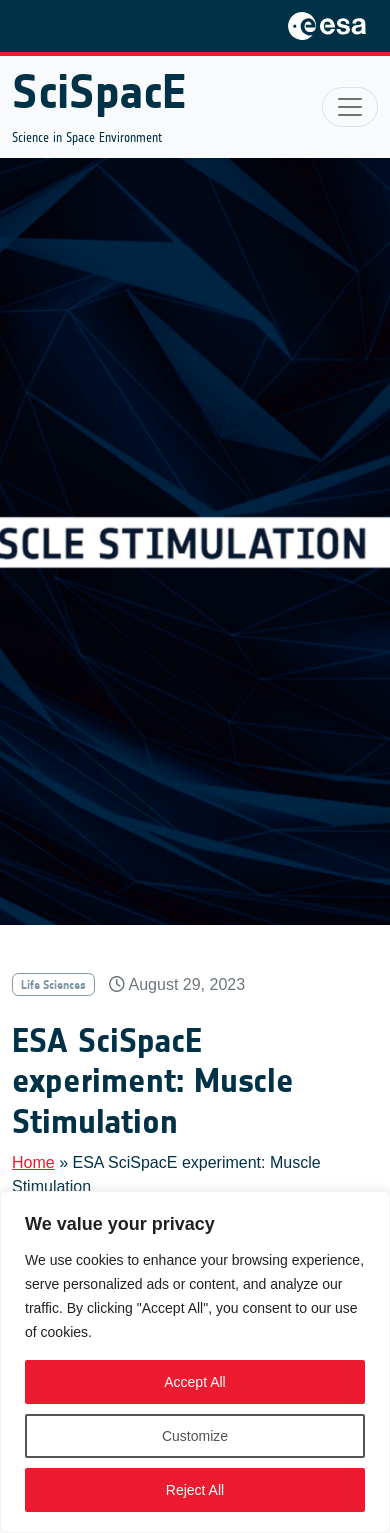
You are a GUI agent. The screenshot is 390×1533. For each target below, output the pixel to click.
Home (33, 1162)
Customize (195, 1436)
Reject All (195, 1490)
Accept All (194, 1382)
